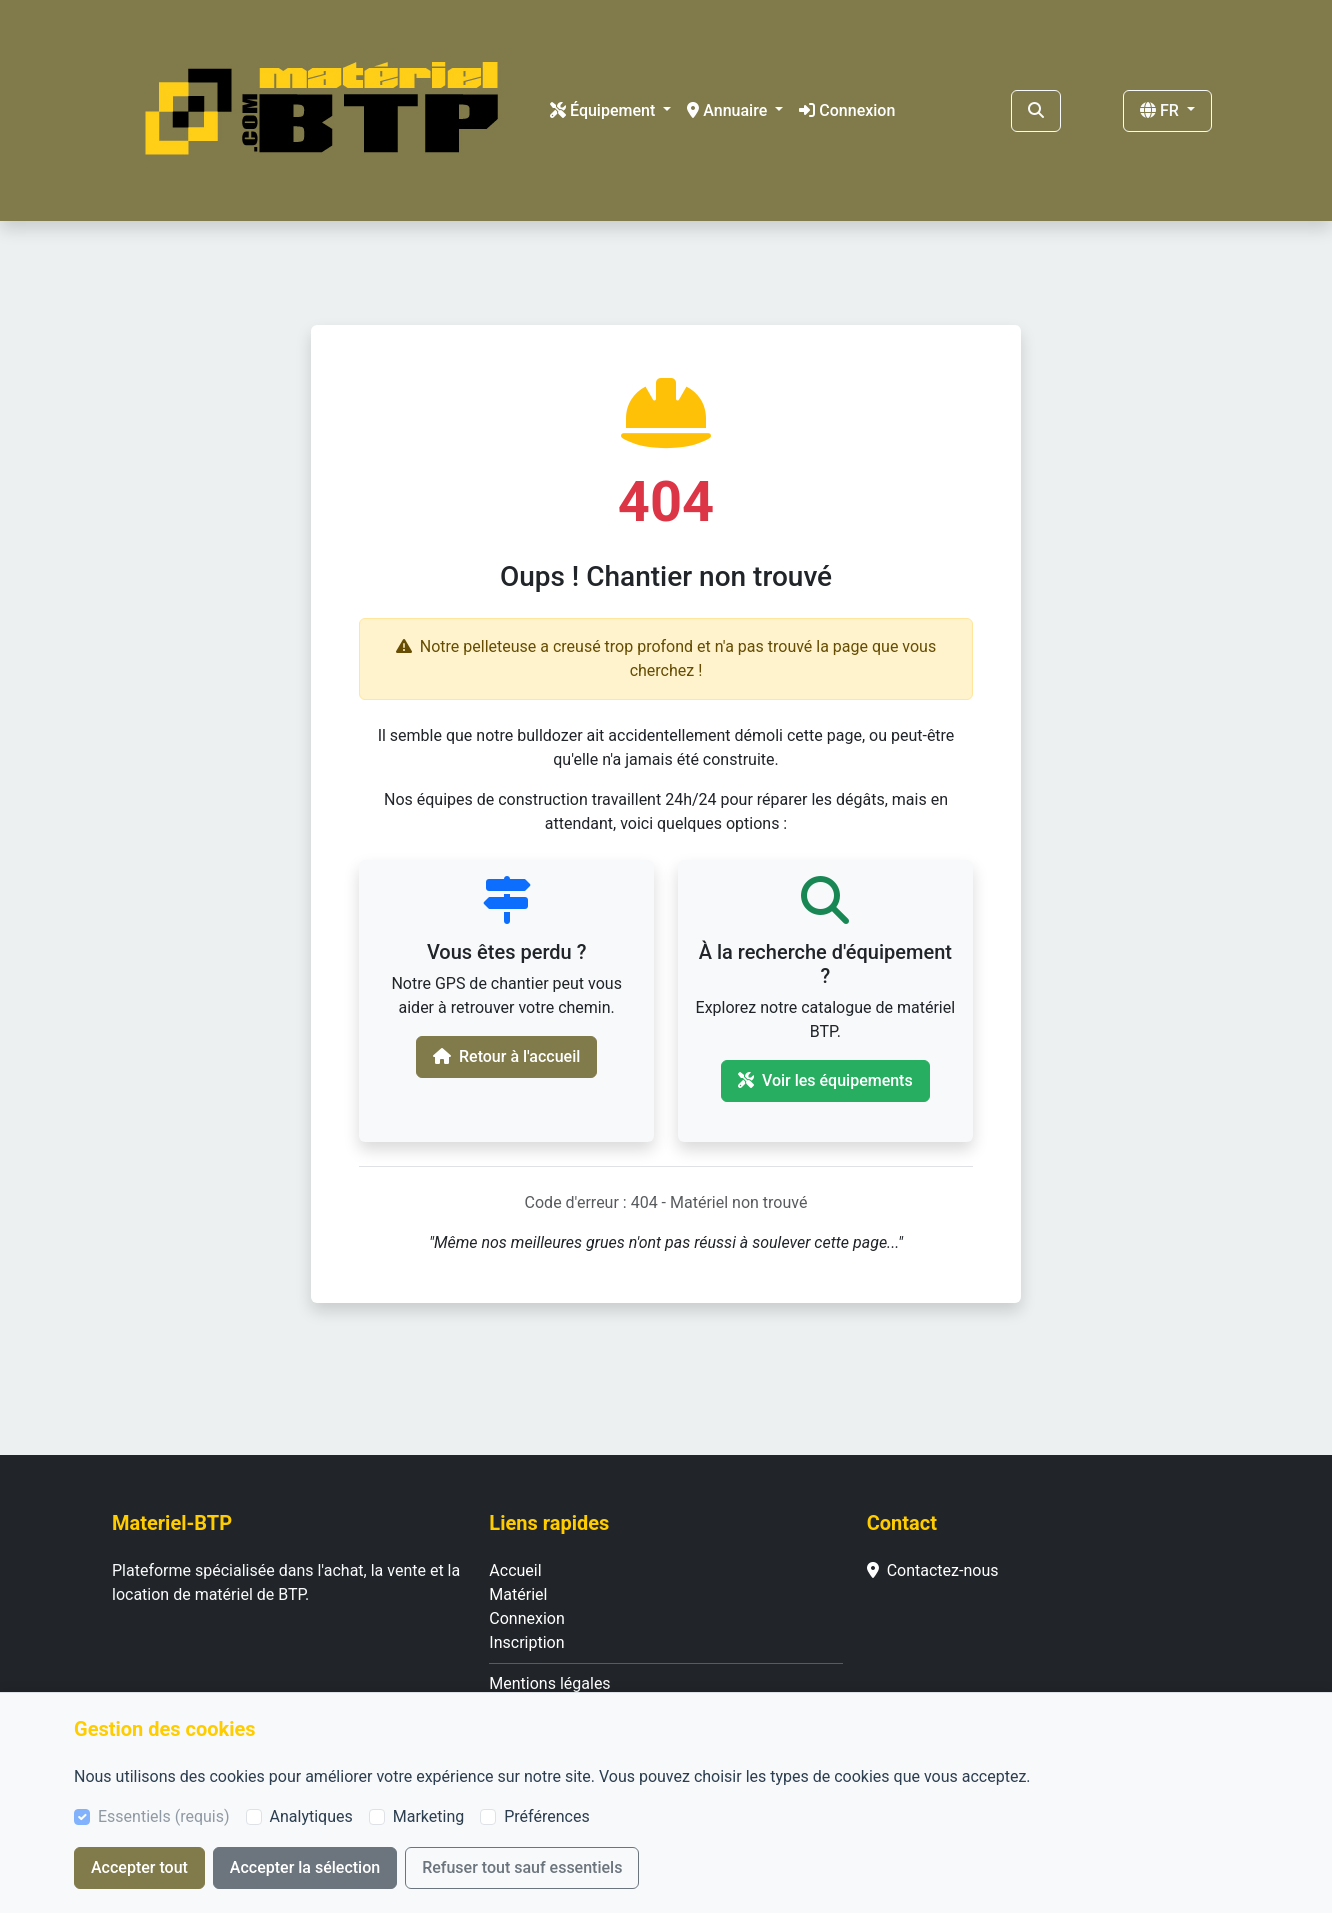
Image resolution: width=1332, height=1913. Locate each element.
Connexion (847, 110)
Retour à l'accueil (506, 1056)
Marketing (428, 1816)
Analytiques (311, 1816)
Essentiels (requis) (164, 1816)
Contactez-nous (933, 1570)
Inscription (526, 1642)
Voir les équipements (825, 1080)
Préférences (546, 1816)
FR (1161, 110)
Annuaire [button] (729, 110)
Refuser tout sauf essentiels (522, 1867)
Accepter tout (139, 1867)
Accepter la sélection (305, 1867)
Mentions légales (549, 1683)
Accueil (515, 1570)
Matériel (518, 1594)
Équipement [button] (604, 110)
